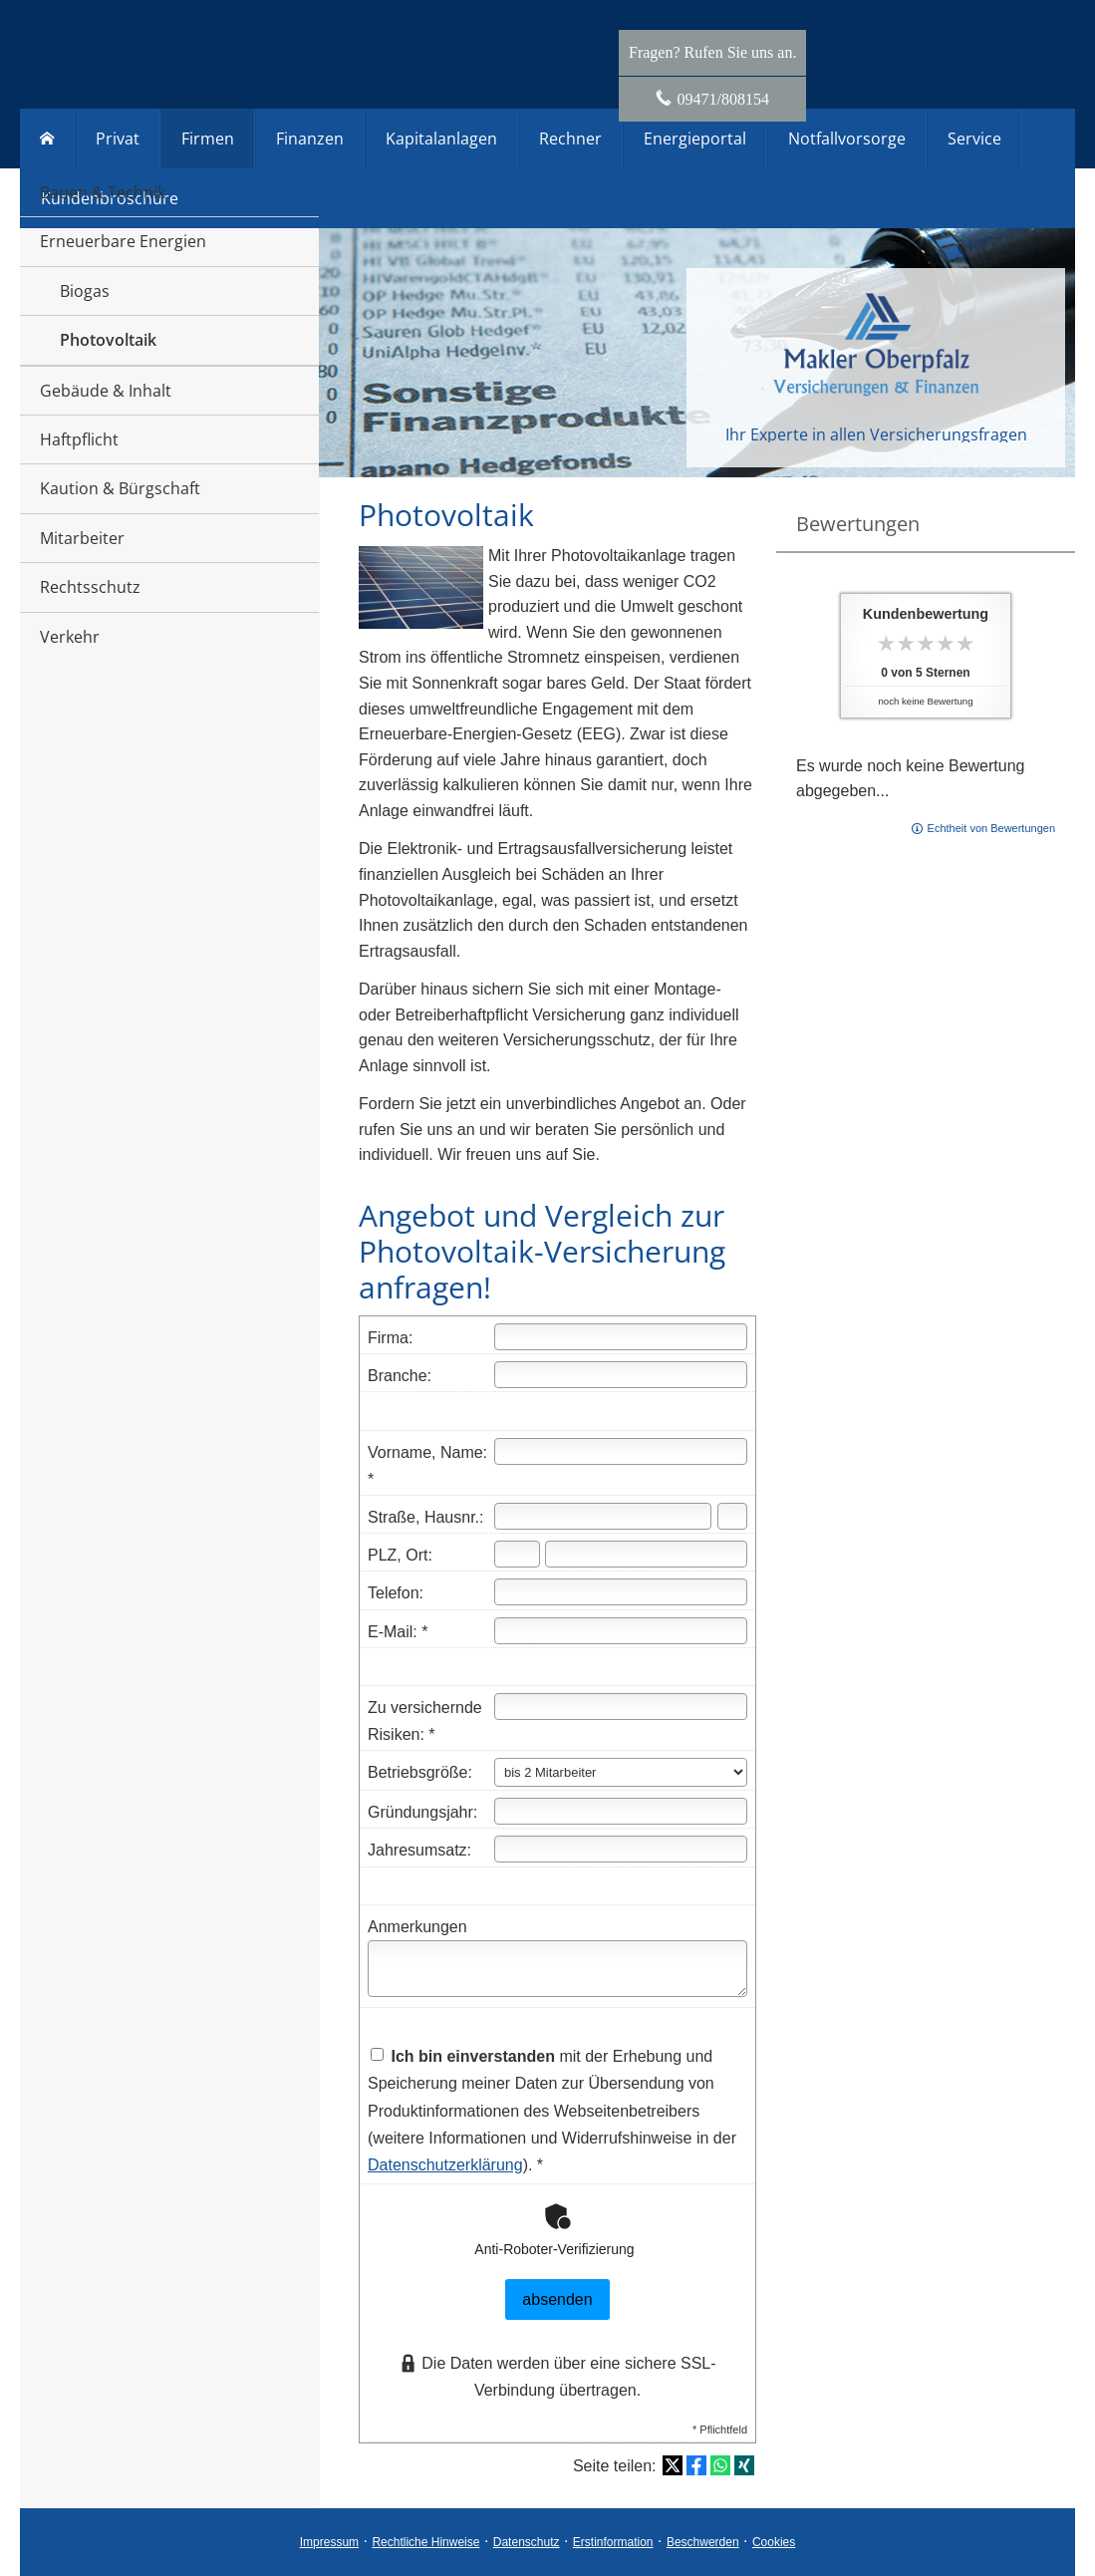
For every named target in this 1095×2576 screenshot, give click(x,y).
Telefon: (395, 1592)
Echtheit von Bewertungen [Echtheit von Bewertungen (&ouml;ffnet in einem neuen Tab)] (991, 828)
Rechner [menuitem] (570, 138)
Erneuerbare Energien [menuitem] (123, 241)
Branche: (399, 1375)
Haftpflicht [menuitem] (79, 439)
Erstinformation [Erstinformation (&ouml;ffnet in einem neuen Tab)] (613, 2542)
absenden (557, 2299)
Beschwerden (703, 2542)
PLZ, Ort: (400, 1555)
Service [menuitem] (974, 138)
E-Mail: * (397, 1631)
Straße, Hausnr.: (426, 1517)
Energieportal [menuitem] (695, 138)
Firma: (390, 1337)
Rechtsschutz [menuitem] (90, 587)
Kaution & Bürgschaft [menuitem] (120, 488)
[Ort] (646, 1554)
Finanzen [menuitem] (310, 138)
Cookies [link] (773, 2542)
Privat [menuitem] (117, 138)
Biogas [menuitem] (85, 291)
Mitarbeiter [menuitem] (82, 538)
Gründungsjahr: (422, 1812)
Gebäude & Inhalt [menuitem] (105, 391)
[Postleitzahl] (517, 1554)
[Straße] (602, 1516)
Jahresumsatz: (419, 1850)
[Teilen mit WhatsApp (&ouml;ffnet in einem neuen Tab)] (720, 2465)
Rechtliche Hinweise (425, 2542)
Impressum (329, 2542)
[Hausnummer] (732, 1516)
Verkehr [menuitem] (70, 637)
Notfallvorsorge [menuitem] (847, 138)
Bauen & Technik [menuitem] (102, 192)
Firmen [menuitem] (207, 138)
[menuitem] (47, 138)
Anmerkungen (417, 1926)
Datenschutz (526, 2542)
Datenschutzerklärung (445, 2164)
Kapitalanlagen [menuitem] (441, 138)
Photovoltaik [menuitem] (108, 340)
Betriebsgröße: (420, 1772)
